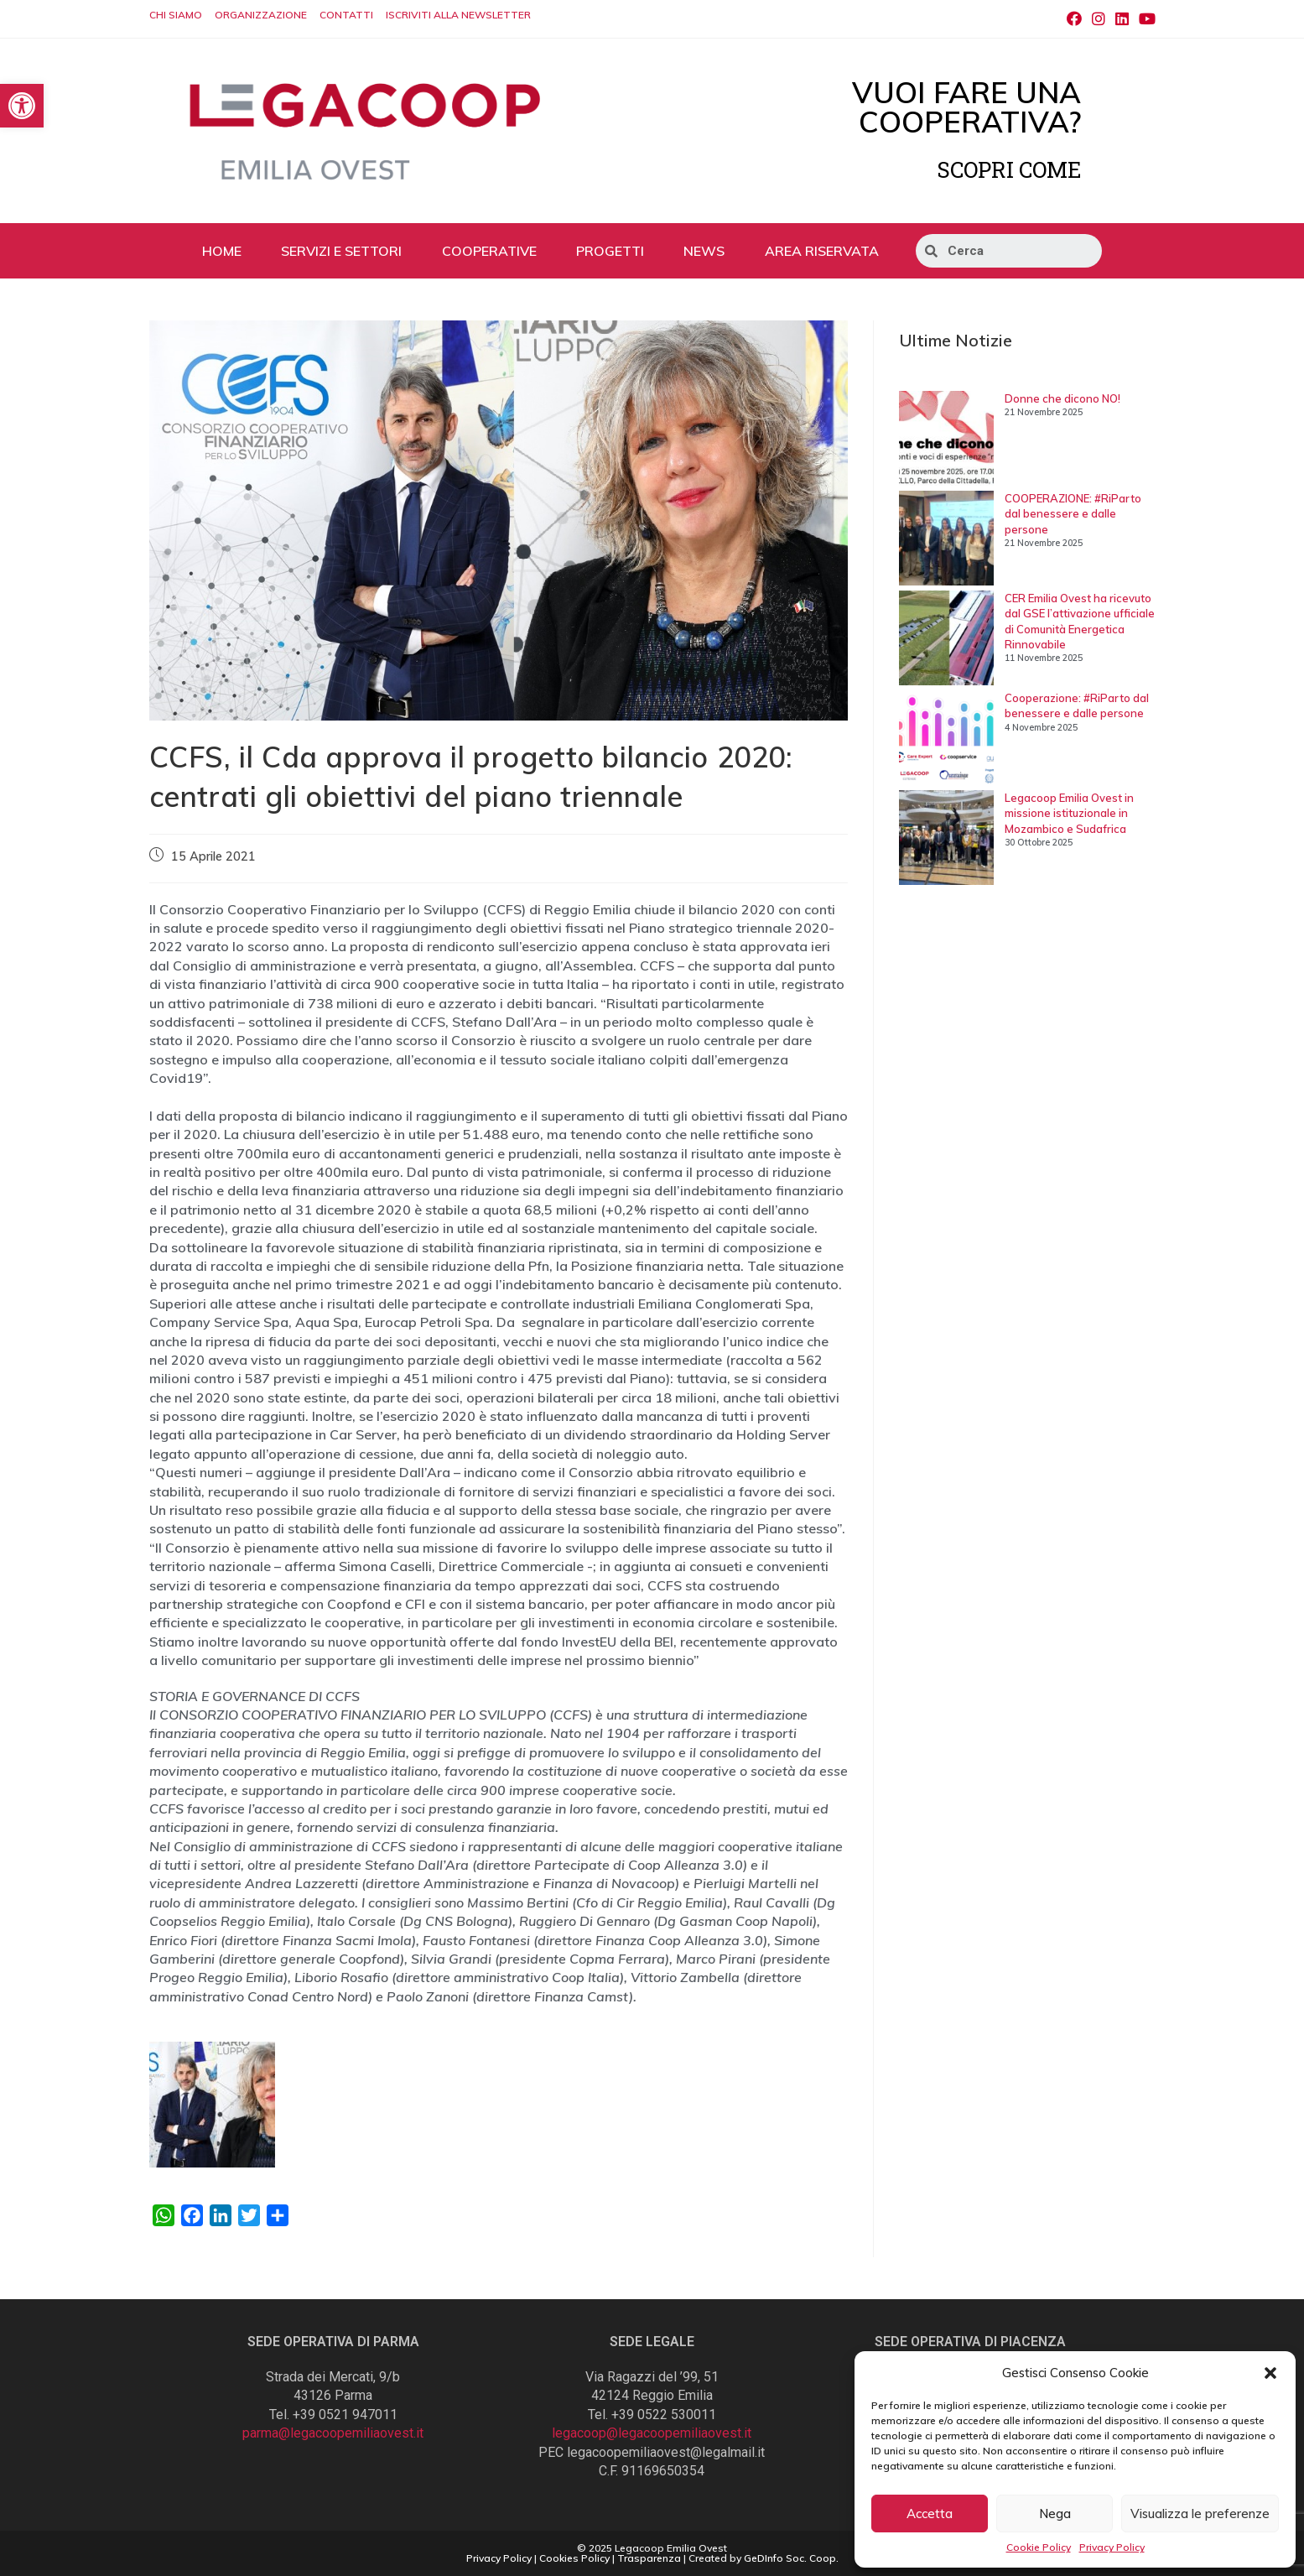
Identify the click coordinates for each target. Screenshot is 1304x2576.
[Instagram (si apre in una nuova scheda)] (1098, 19)
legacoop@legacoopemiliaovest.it (651, 2433)
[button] (1270, 2373)
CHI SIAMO (175, 14)
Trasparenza (649, 2558)
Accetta (930, 2513)
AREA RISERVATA (822, 250)
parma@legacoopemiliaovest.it (332, 2433)
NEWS (704, 250)
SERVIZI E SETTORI (341, 250)
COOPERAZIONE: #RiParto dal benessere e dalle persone (1073, 513)
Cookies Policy (574, 2558)
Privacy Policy (1112, 2547)
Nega (1055, 2513)
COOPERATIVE (489, 250)
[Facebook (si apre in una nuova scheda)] (1074, 19)
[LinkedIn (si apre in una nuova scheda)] (1122, 19)
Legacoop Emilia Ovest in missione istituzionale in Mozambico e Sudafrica (1069, 813)
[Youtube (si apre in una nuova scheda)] (1145, 19)
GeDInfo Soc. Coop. (791, 2558)
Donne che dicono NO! (1062, 398)
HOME (222, 250)
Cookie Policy (1038, 2547)
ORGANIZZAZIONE (261, 14)
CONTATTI (346, 14)
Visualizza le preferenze (1200, 2513)
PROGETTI (610, 250)
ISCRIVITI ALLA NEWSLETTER (458, 14)
